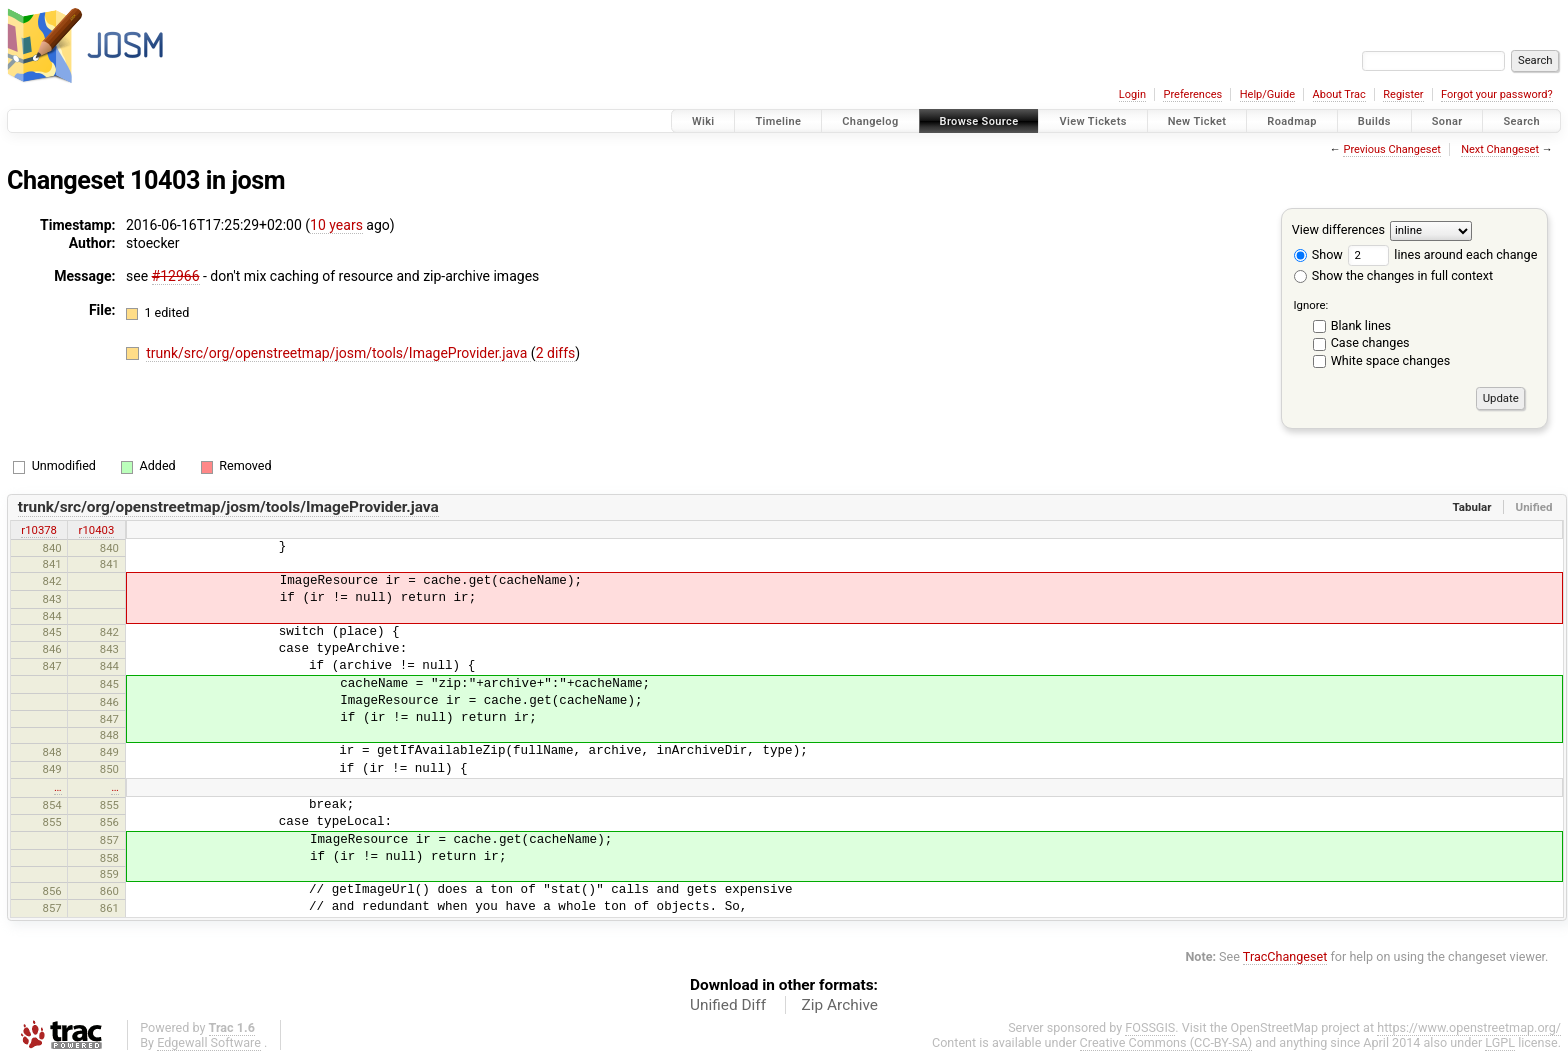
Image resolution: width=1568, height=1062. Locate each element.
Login (1132, 94)
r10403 (97, 530)
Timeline (778, 121)
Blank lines (1361, 325)
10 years (336, 225)
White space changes (1391, 360)
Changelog (870, 121)
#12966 (176, 276)
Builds (1374, 121)
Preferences (1192, 94)
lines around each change (1442, 254)
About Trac (1339, 94)
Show (1318, 254)
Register (1403, 94)
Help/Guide (1267, 94)
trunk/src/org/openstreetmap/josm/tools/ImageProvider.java (338, 353)
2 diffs (556, 353)
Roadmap (1292, 121)
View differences (1338, 229)
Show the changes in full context (1393, 275)
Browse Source (979, 121)
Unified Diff (728, 1005)
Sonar (1447, 121)
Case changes (1370, 342)
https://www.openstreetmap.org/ (1469, 1027)
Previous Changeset (1391, 149)
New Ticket (1197, 121)
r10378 (39, 530)
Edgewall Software (209, 1042)
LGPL (1500, 1042)
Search (1521, 121)
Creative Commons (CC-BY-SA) (1166, 1042)
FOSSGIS (1150, 1027)
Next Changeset (1500, 149)
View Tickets (1092, 121)
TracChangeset (1285, 956)
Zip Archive (840, 1005)
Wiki (703, 121)
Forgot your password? (1497, 94)
